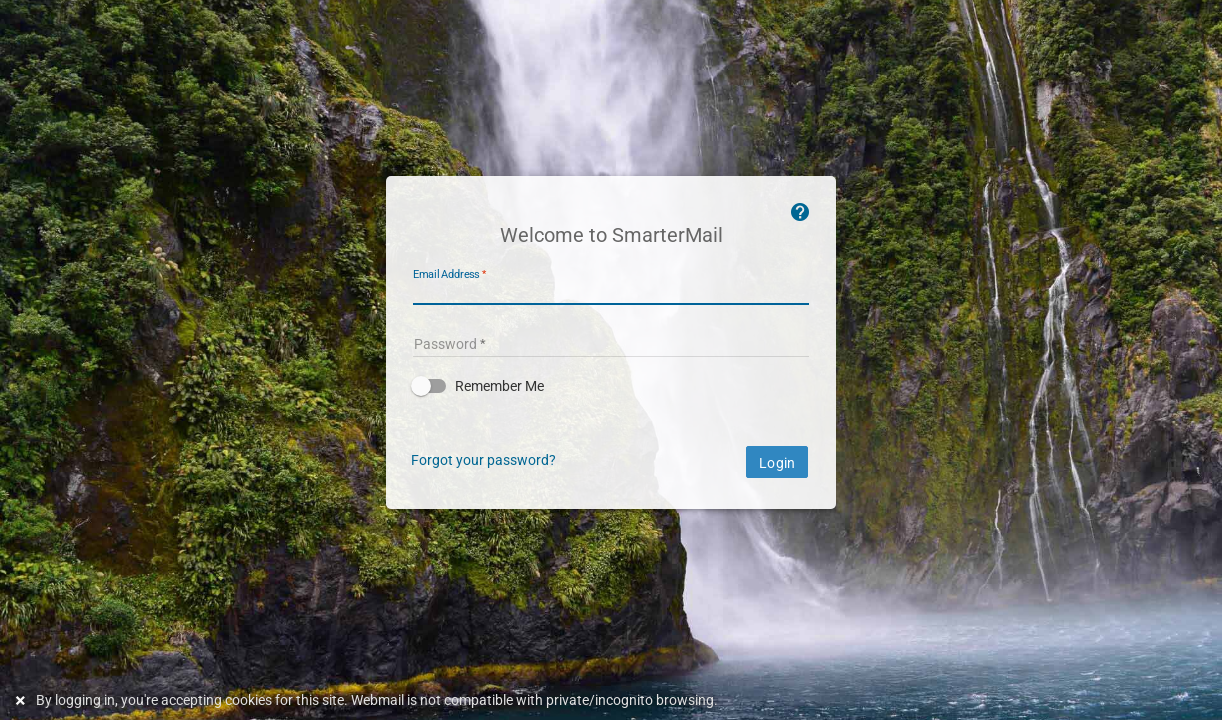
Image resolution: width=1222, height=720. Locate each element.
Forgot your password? (483, 460)
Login (777, 463)
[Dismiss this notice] (23, 700)
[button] (611, 386)
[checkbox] (611, 386)
